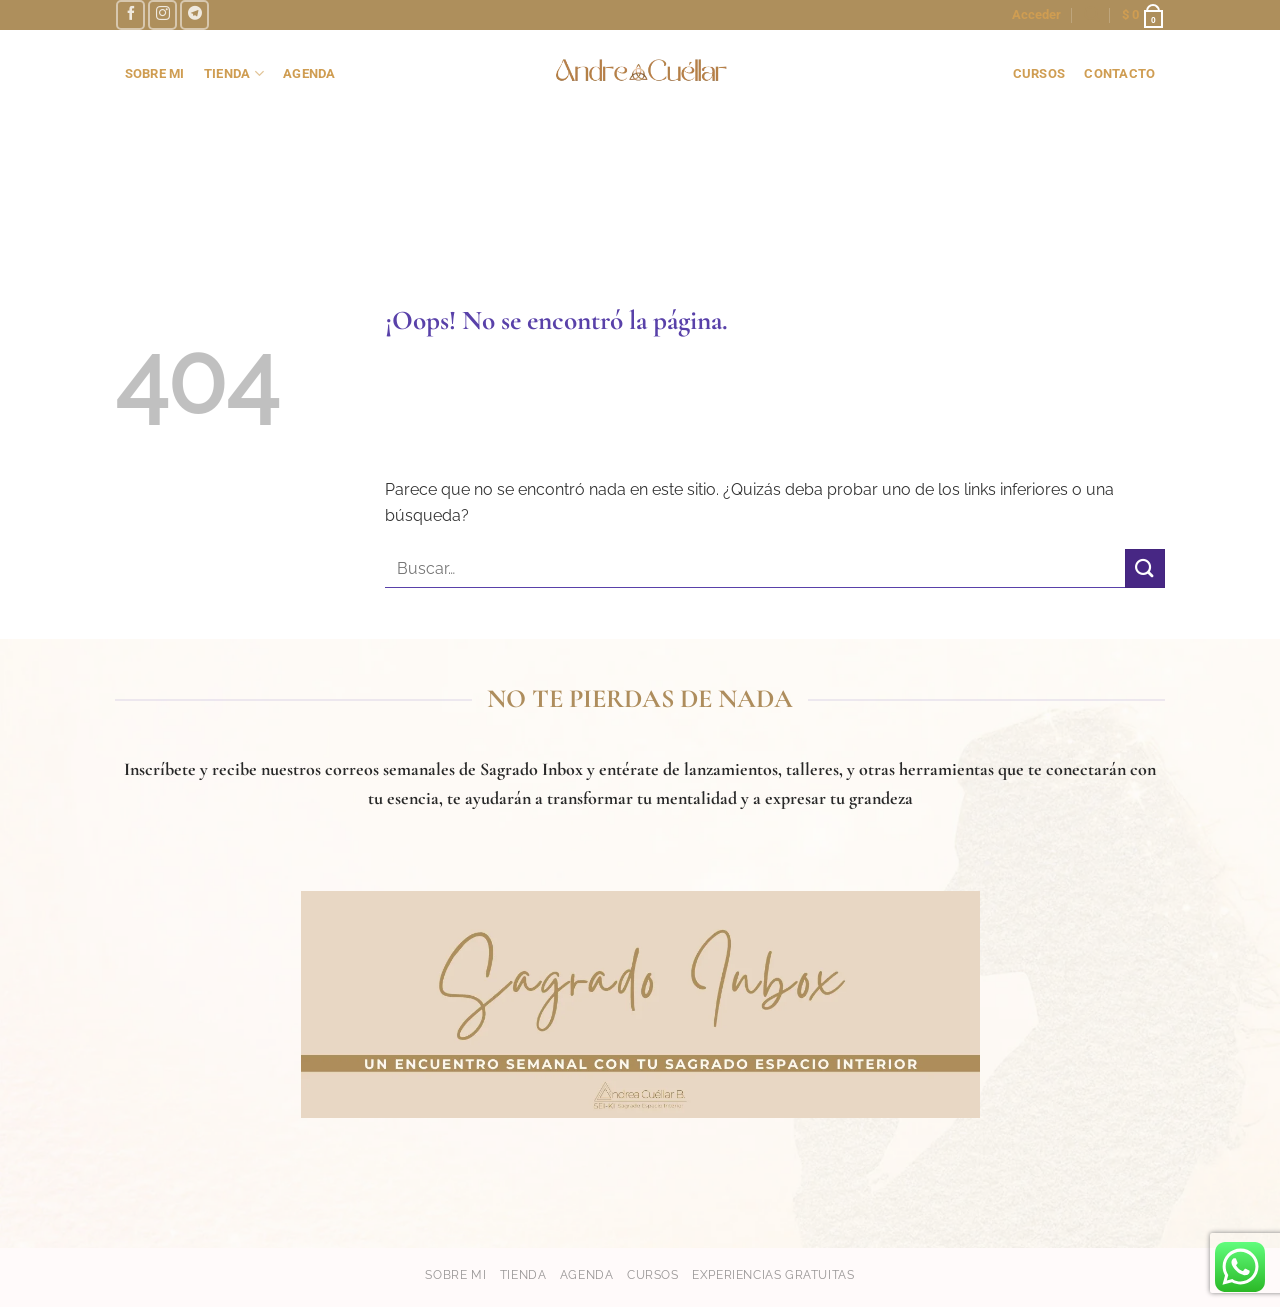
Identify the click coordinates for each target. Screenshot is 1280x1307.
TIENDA (234, 73)
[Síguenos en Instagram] (162, 14)
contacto (1119, 73)
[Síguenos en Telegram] (194, 14)
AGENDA (309, 73)
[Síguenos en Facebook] (130, 14)
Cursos (653, 1274)
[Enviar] (1145, 568)
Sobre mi (455, 1274)
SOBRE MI (155, 73)
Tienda (523, 1274)
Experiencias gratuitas (773, 1274)
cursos (1039, 73)
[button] (1036, 15)
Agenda (587, 1274)
